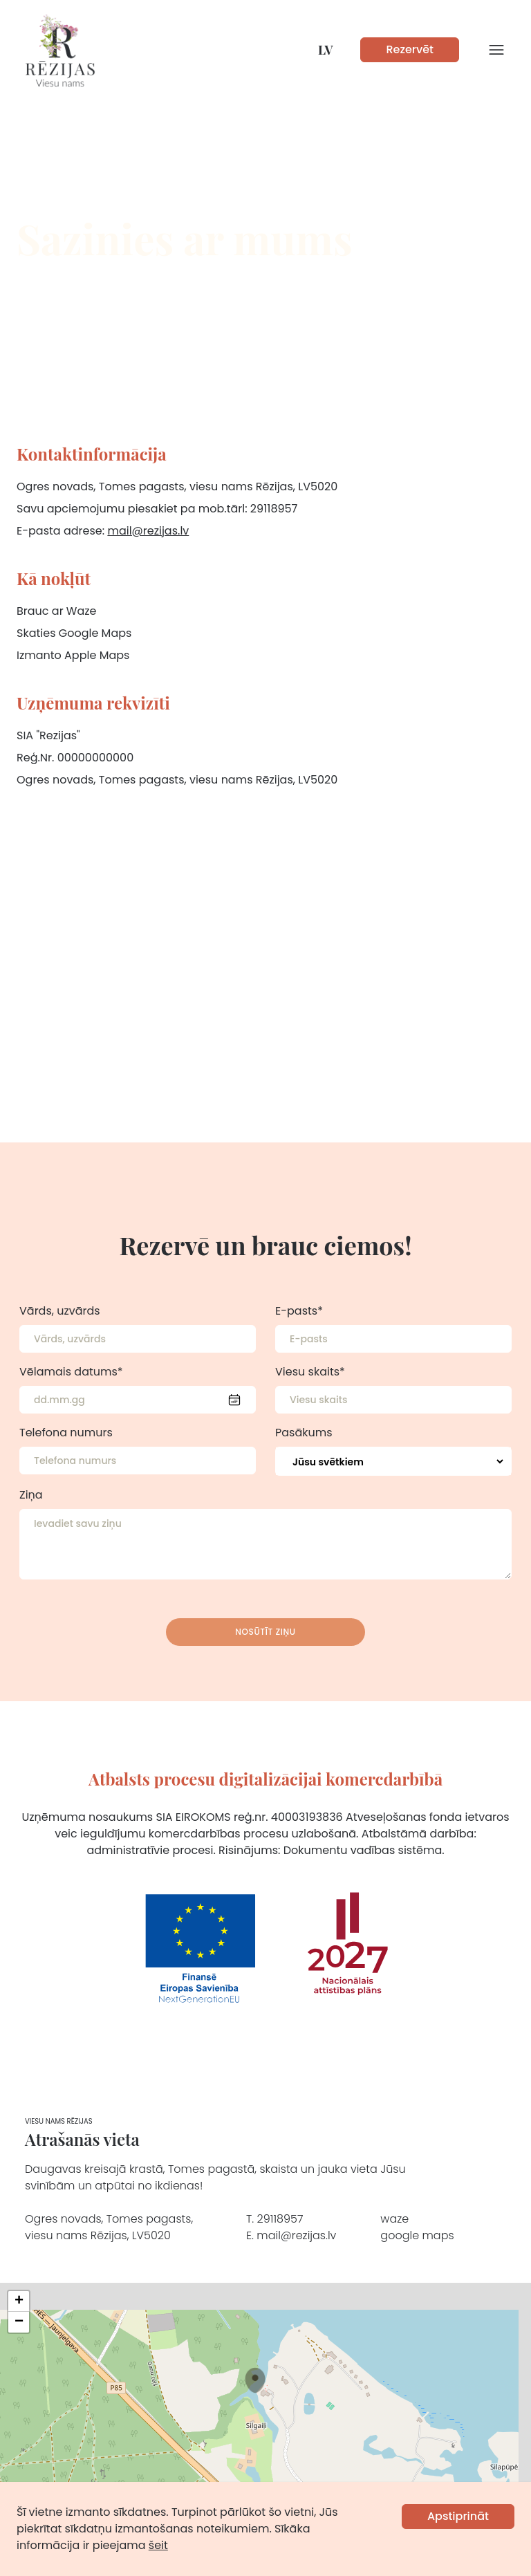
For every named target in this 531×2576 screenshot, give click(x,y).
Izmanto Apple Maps (73, 655)
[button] (255, 2380)
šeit (158, 2545)
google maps (417, 2235)
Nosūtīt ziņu (265, 1632)
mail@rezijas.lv (148, 531)
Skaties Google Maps (74, 633)
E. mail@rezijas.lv (291, 2235)
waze (394, 2219)
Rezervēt (410, 49)
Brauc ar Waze (57, 611)
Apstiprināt (458, 2516)
